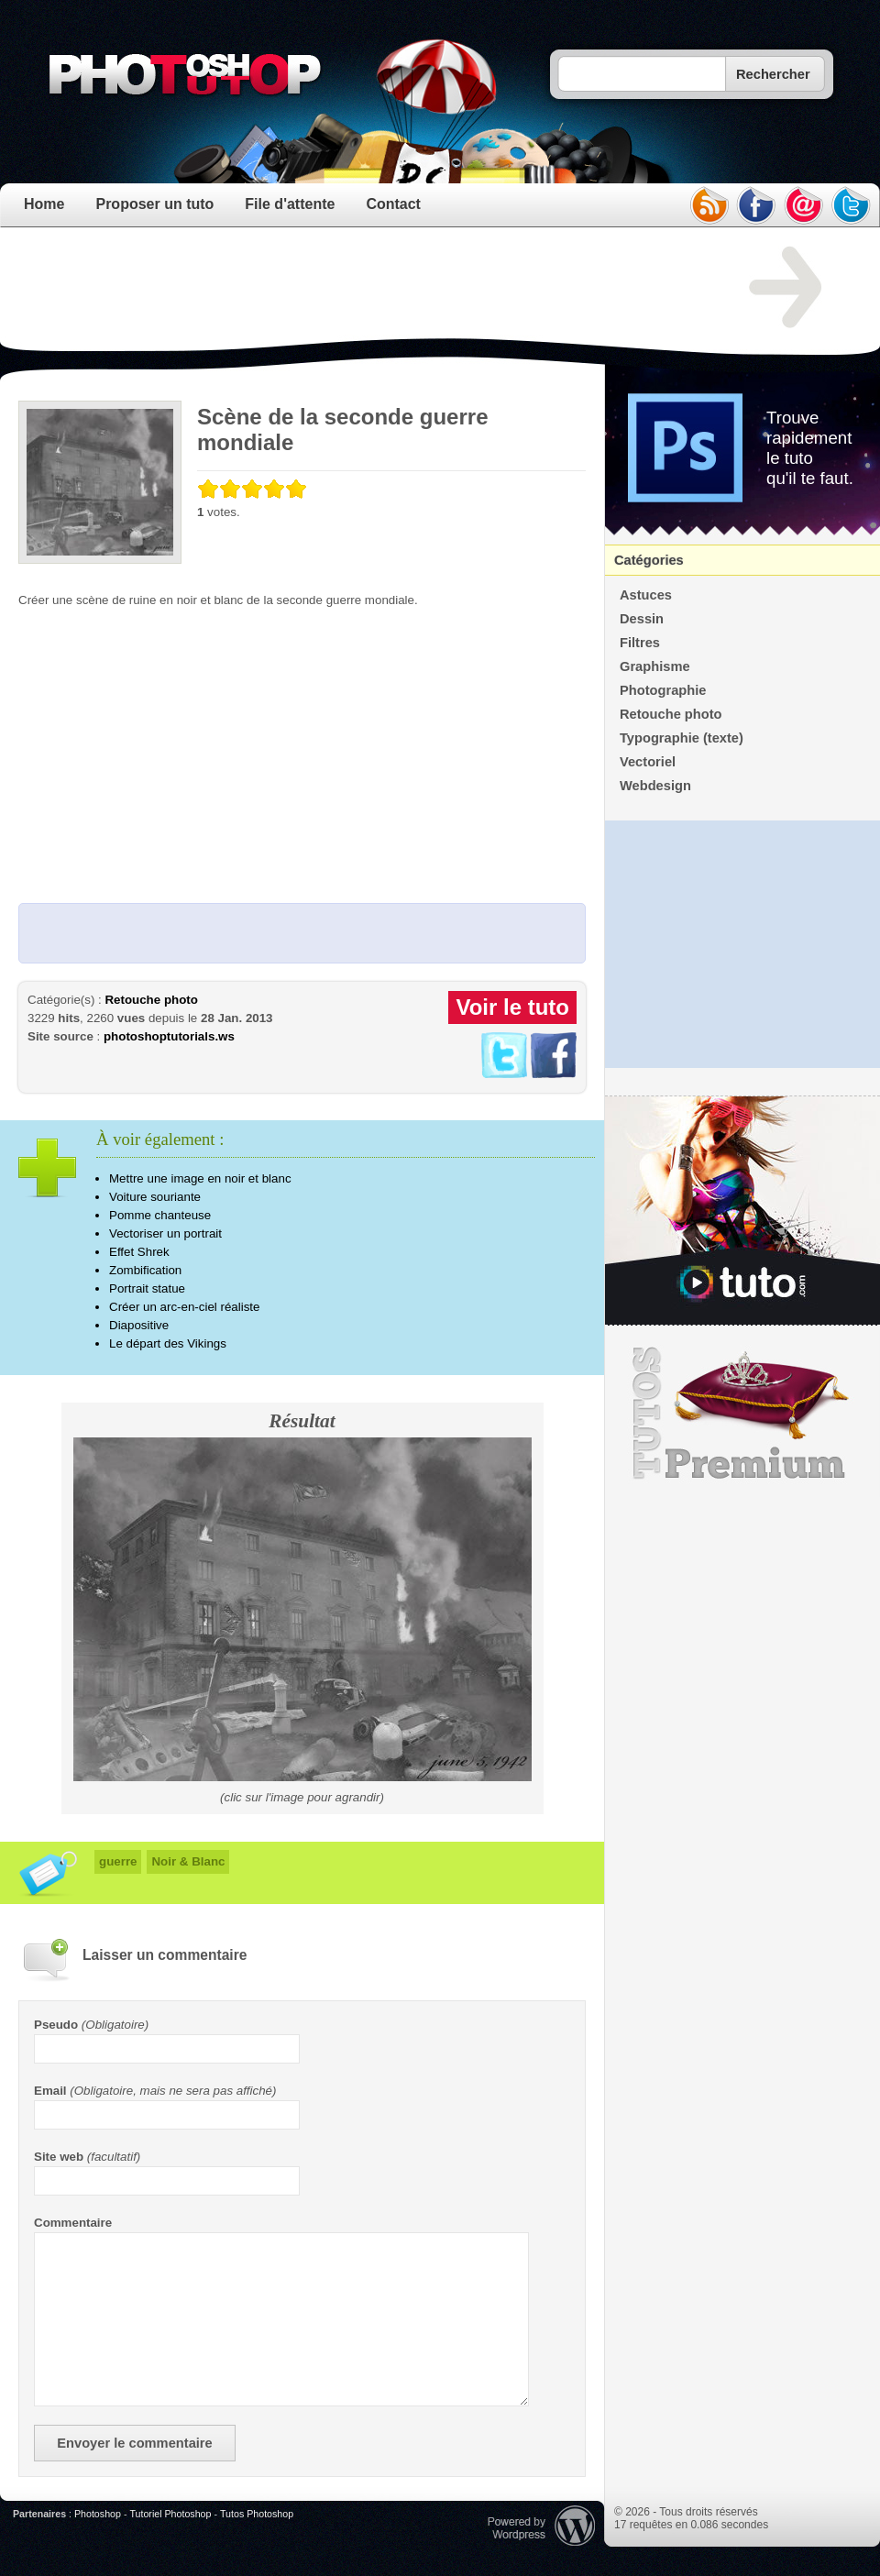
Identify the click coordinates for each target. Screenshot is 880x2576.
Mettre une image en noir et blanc (200, 1178)
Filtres (640, 642)
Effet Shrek (139, 1252)
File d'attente (290, 204)
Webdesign (655, 785)
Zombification (145, 1270)
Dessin (642, 618)
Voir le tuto (512, 1007)
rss (708, 205)
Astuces (646, 595)
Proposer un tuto (154, 204)
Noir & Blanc (188, 1861)
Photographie (663, 690)
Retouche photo (150, 1000)
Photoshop (97, 2513)
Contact (393, 204)
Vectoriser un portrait (165, 1233)
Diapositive (139, 1325)
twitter (851, 205)
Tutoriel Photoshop (170, 2513)
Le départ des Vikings (167, 1343)
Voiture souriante (155, 1197)
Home (44, 204)
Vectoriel (648, 761)
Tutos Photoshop (256, 2513)
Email (50, 2090)
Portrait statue (147, 1288)
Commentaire (73, 2222)
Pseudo (56, 2024)
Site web (58, 2156)
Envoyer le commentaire (134, 2443)
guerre (118, 1861)
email (804, 205)
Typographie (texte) (681, 738)
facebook (756, 205)
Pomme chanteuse (160, 1215)
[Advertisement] (352, 288)
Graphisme (655, 666)
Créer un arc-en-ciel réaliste (184, 1307)
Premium (742, 1413)
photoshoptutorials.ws (169, 1036)
